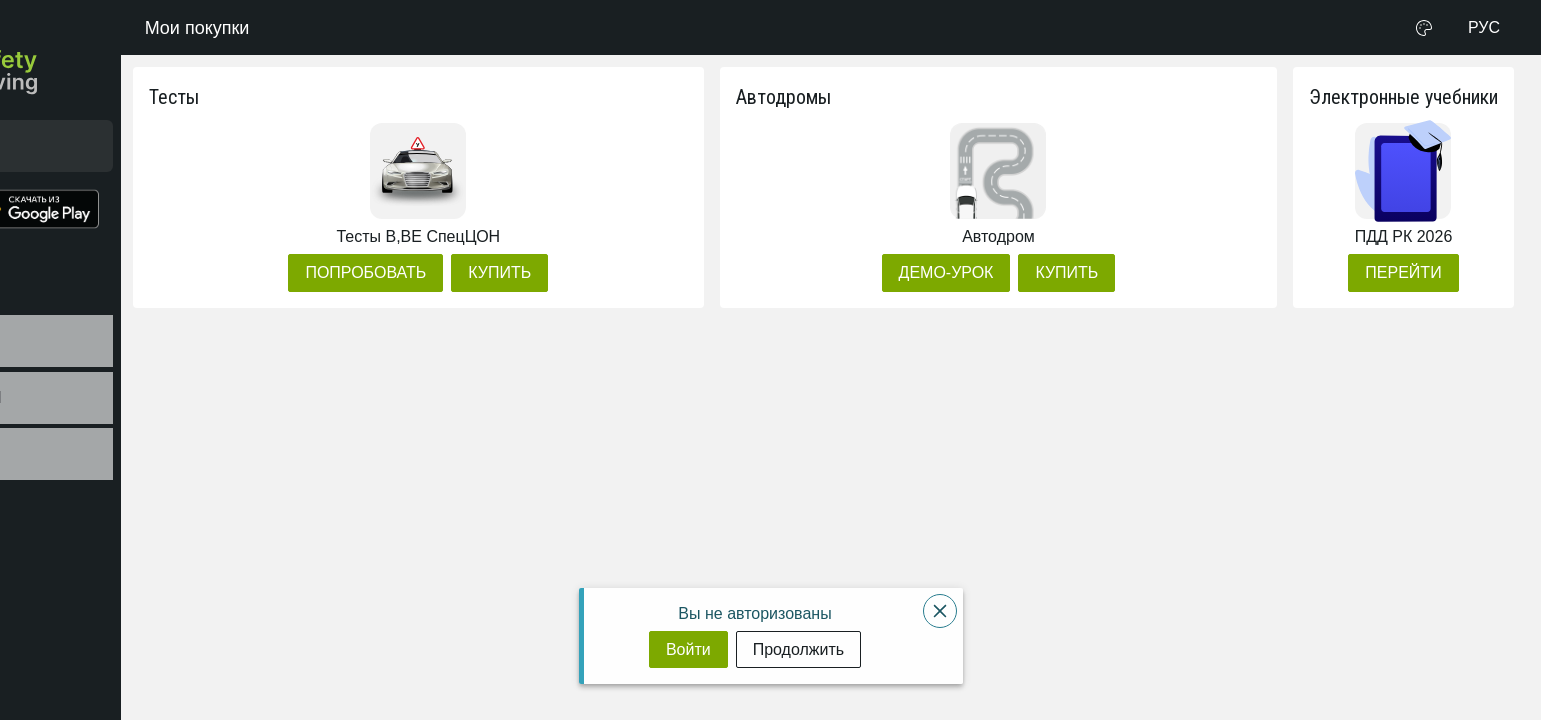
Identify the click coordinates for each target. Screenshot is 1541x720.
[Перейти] (1403, 272)
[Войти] (688, 649)
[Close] (940, 611)
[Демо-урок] (995, 272)
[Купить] (649, 272)
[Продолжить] (798, 649)
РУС (1484, 27)
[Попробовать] (515, 272)
